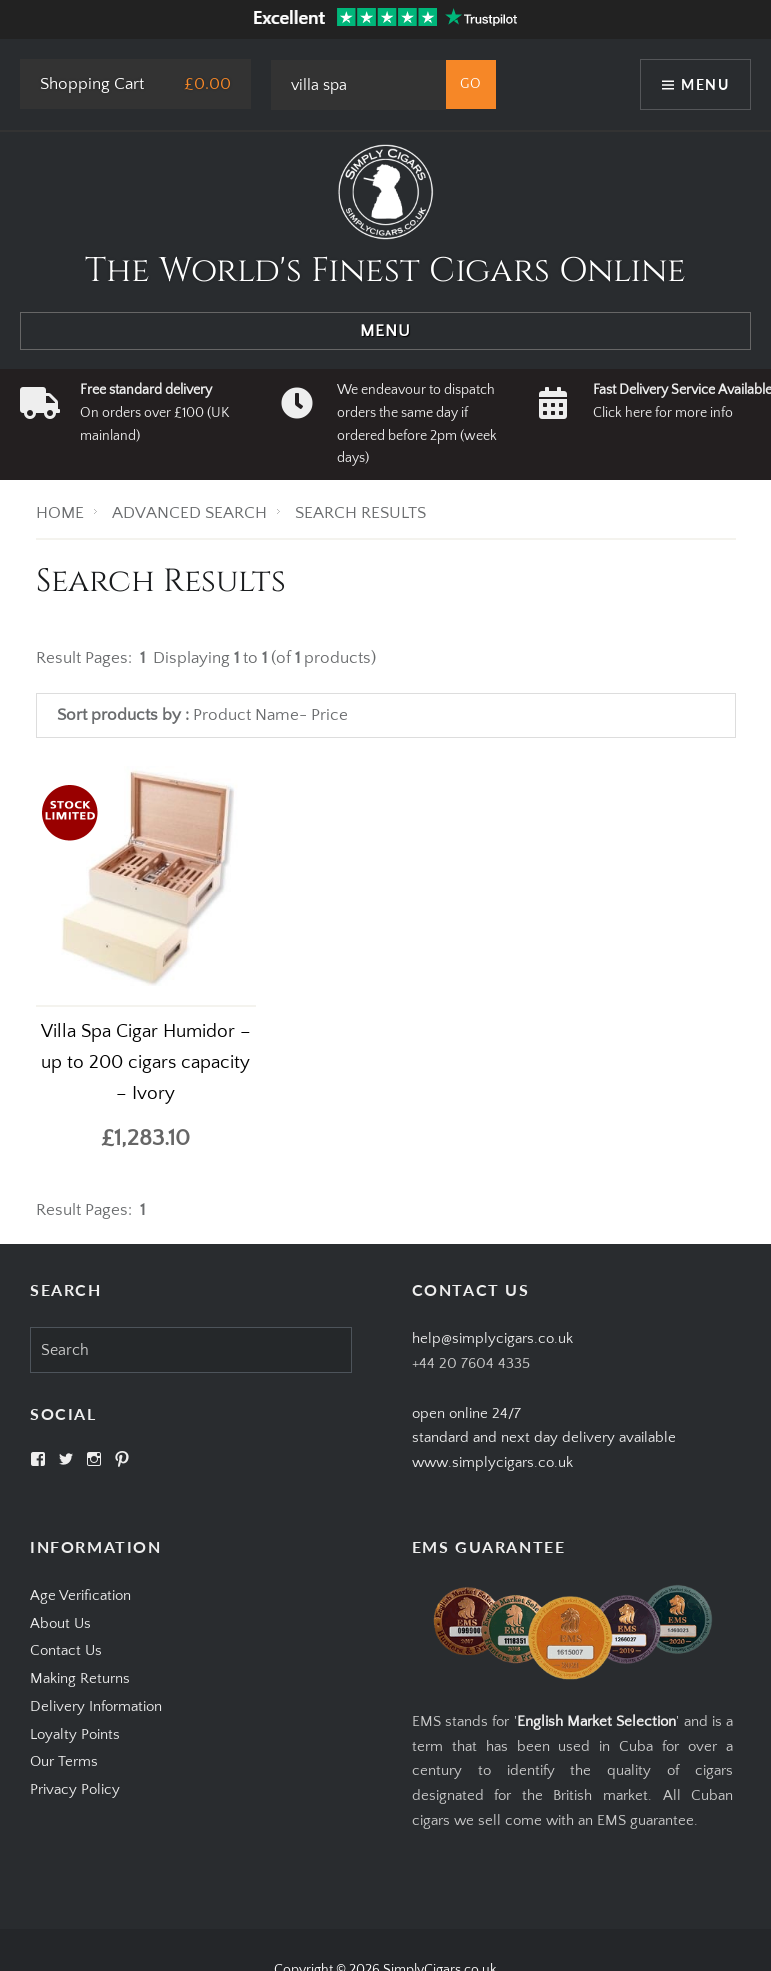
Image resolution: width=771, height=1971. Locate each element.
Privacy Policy (75, 1789)
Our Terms (64, 1761)
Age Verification (80, 1595)
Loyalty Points (75, 1734)
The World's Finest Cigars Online (385, 271)
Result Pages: (84, 1210)
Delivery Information (96, 1706)
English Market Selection (597, 1721)
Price (329, 715)
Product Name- (250, 715)
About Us (60, 1623)
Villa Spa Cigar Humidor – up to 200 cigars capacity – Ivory (146, 1062)
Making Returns (80, 1678)
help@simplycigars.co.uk (492, 1338)
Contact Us (66, 1650)
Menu (705, 84)
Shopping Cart (92, 84)
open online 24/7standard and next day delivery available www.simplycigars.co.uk (544, 1438)
